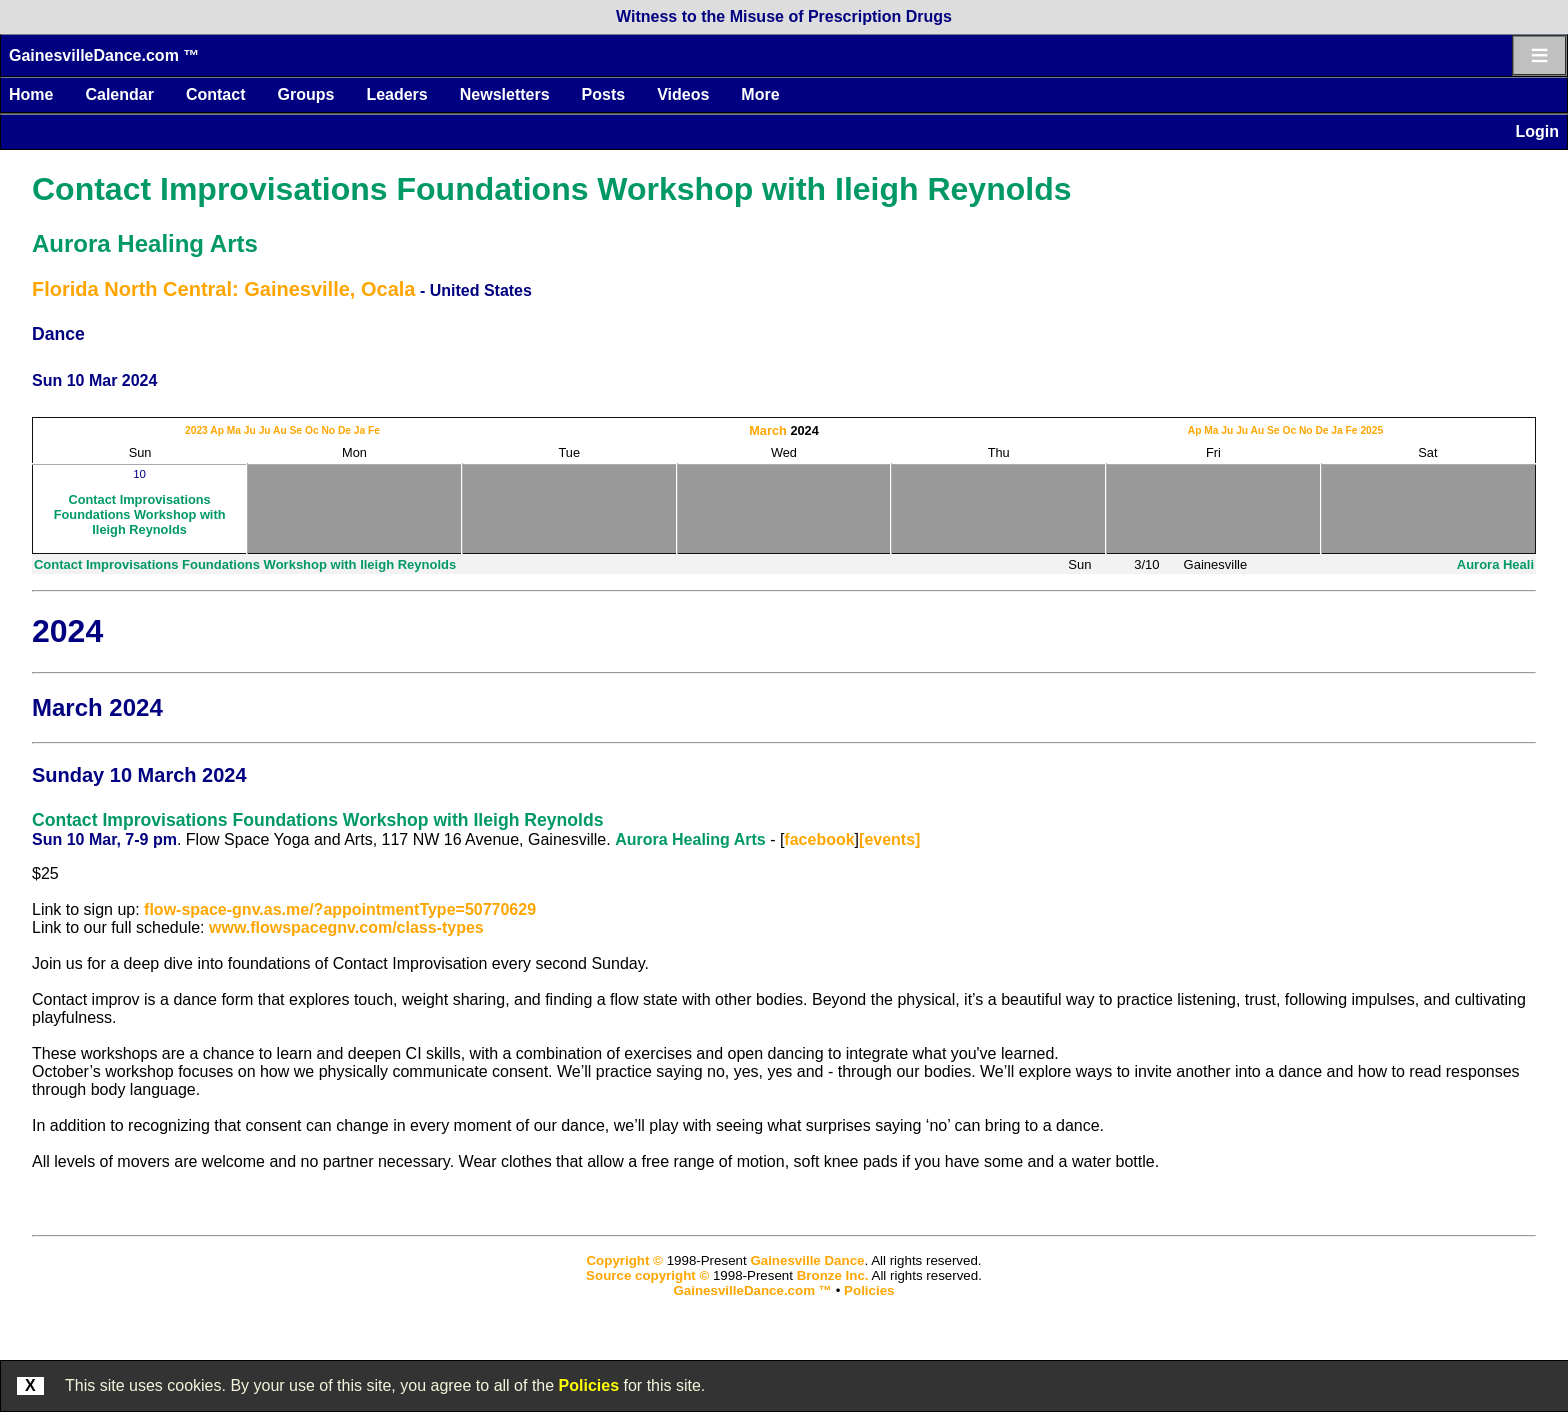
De (344, 430)
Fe (374, 430)
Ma (234, 430)
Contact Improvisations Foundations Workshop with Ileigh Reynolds (551, 189)
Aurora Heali (1495, 564)
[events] (889, 839)
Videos (683, 94)
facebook (819, 839)
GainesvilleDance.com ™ (104, 55)
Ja (359, 430)
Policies (589, 1385)
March (768, 430)
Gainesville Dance (807, 1260)
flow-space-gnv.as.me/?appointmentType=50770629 (340, 909)
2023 (196, 430)
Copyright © (624, 1260)
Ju (250, 430)
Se (296, 430)
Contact (216, 94)
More (760, 94)
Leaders (396, 94)
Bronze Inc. (833, 1275)
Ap (217, 430)
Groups (305, 94)
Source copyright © (647, 1275)
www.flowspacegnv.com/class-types (346, 927)
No (328, 430)
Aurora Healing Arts (145, 243)
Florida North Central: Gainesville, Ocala (223, 289)
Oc (312, 430)
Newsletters (505, 94)
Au (280, 430)
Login (1537, 131)
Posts (604, 94)
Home (31, 94)
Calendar (119, 94)
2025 (1371, 430)
